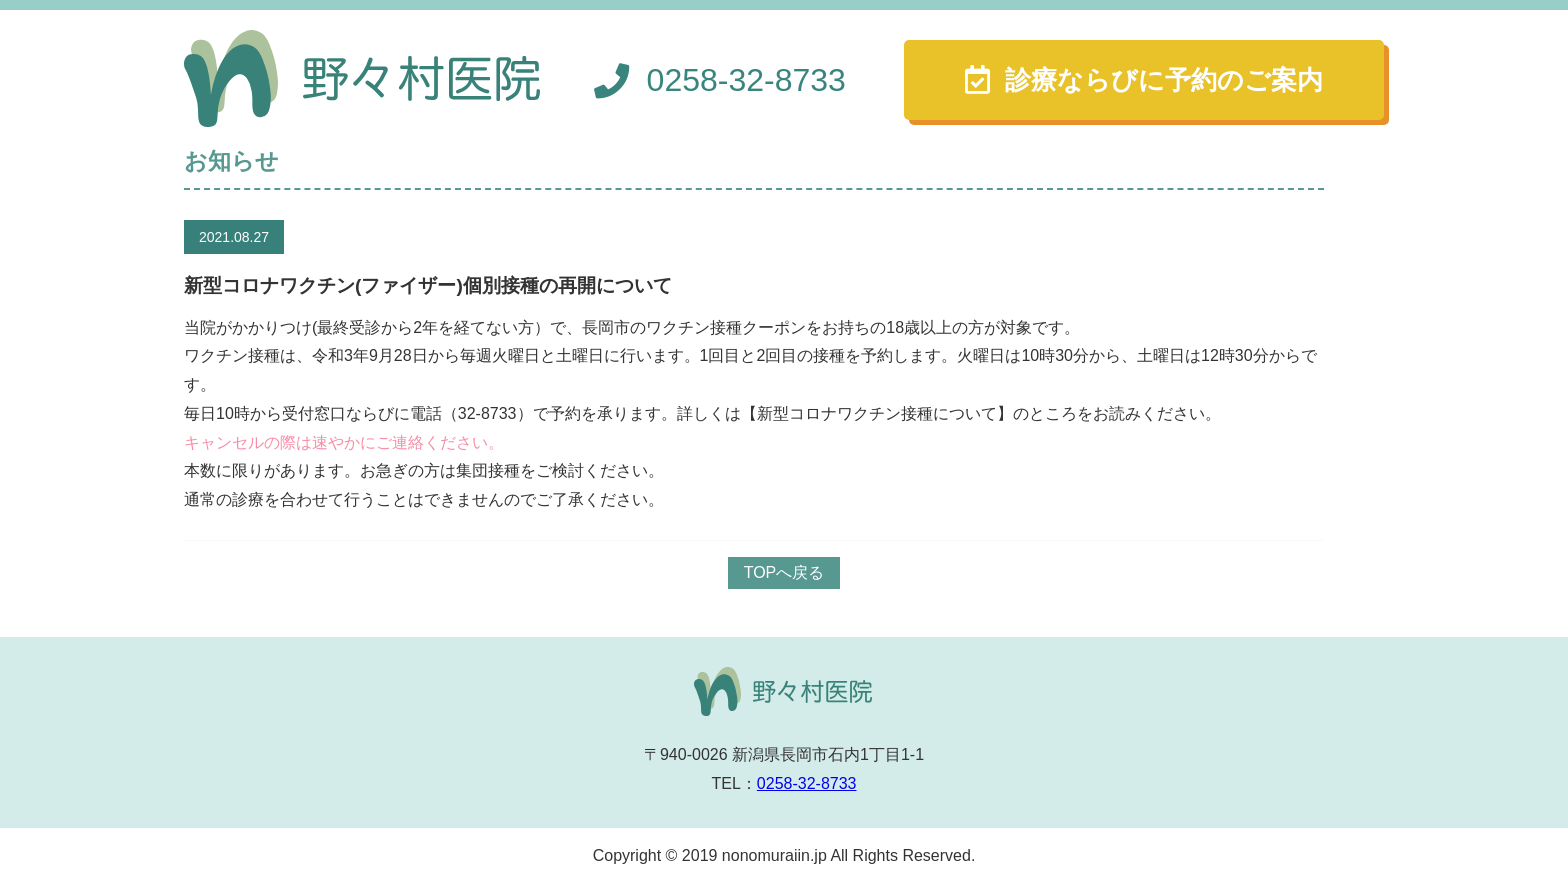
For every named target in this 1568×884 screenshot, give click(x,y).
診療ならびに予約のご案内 (1164, 80)
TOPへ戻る (784, 572)
